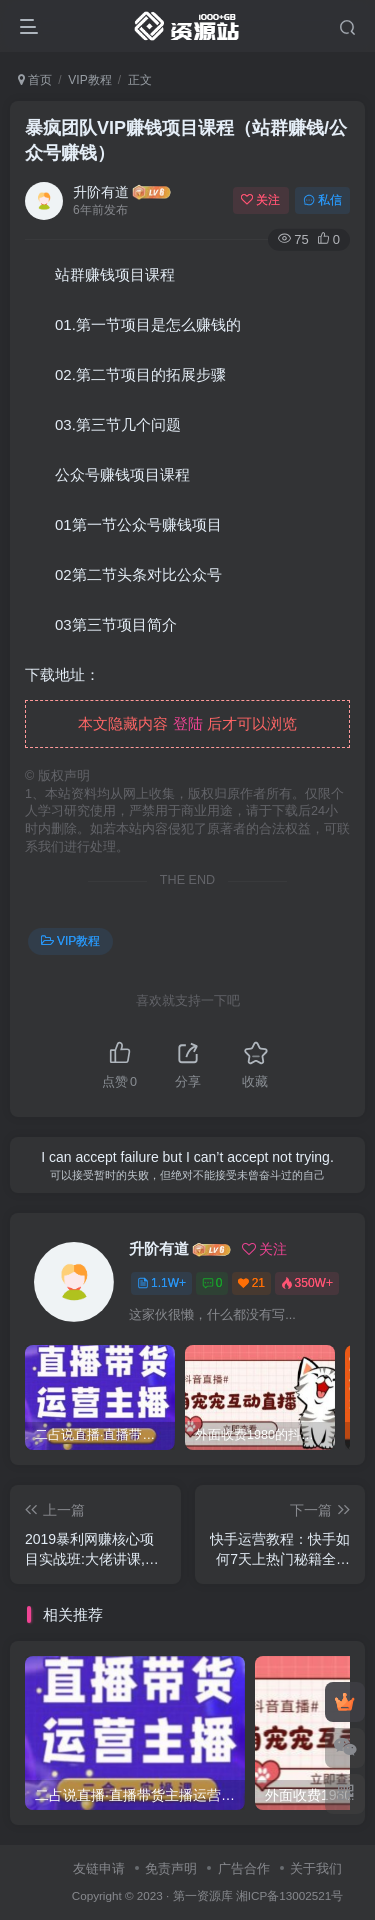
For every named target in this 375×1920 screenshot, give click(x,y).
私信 (322, 200)
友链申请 (99, 1868)
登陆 (188, 723)
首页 (35, 80)
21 (251, 1283)
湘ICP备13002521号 (289, 1895)
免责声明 (171, 1868)
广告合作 (244, 1868)
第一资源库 (203, 1895)
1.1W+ (161, 1283)
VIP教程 (89, 80)
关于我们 (316, 1868)
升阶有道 (101, 192)
